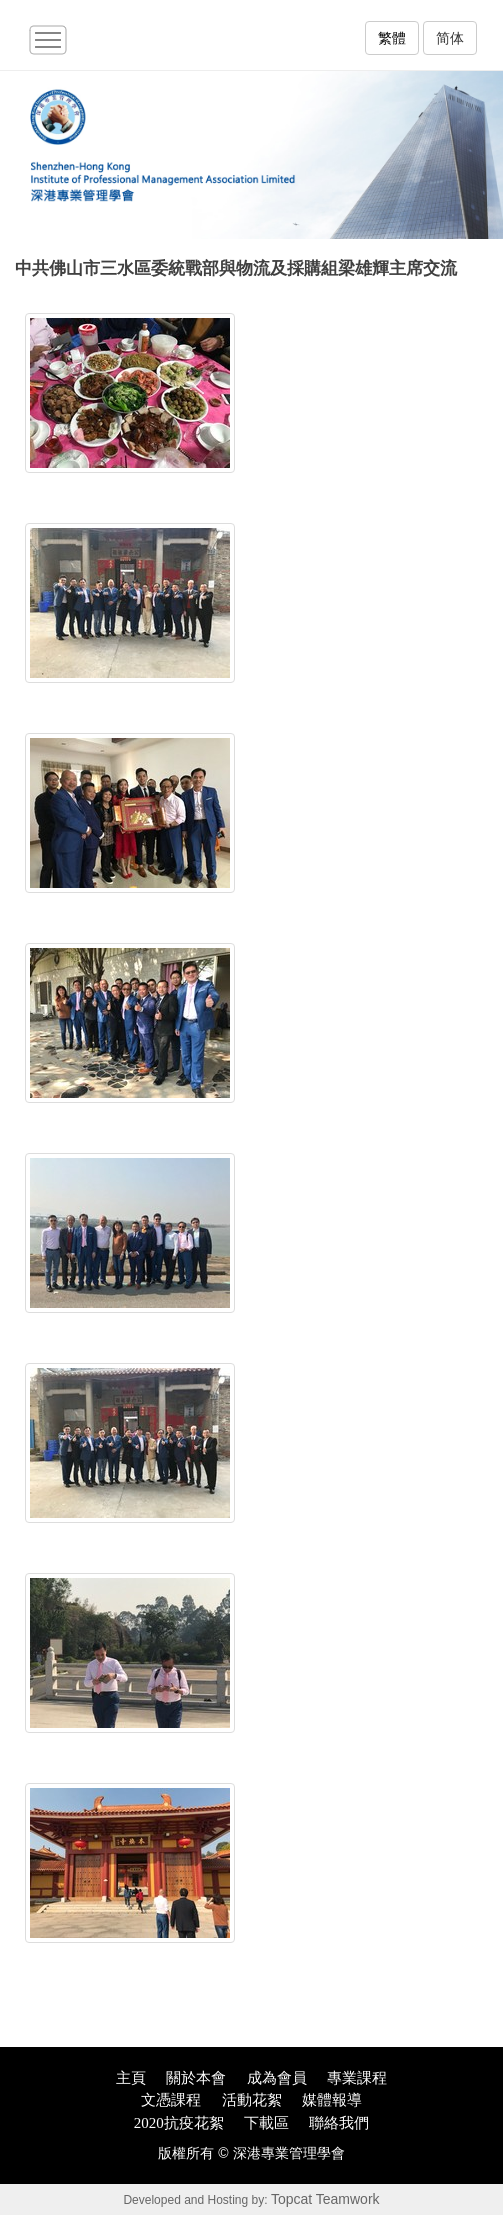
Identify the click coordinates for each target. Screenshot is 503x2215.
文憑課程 (171, 2100)
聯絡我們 (339, 2123)
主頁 (131, 2078)
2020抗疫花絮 (179, 2123)
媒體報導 (332, 2100)
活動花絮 (252, 2100)
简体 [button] (450, 38)
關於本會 (196, 2078)
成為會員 (277, 2078)
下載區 (266, 2123)
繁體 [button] (392, 38)
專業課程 (357, 2078)
